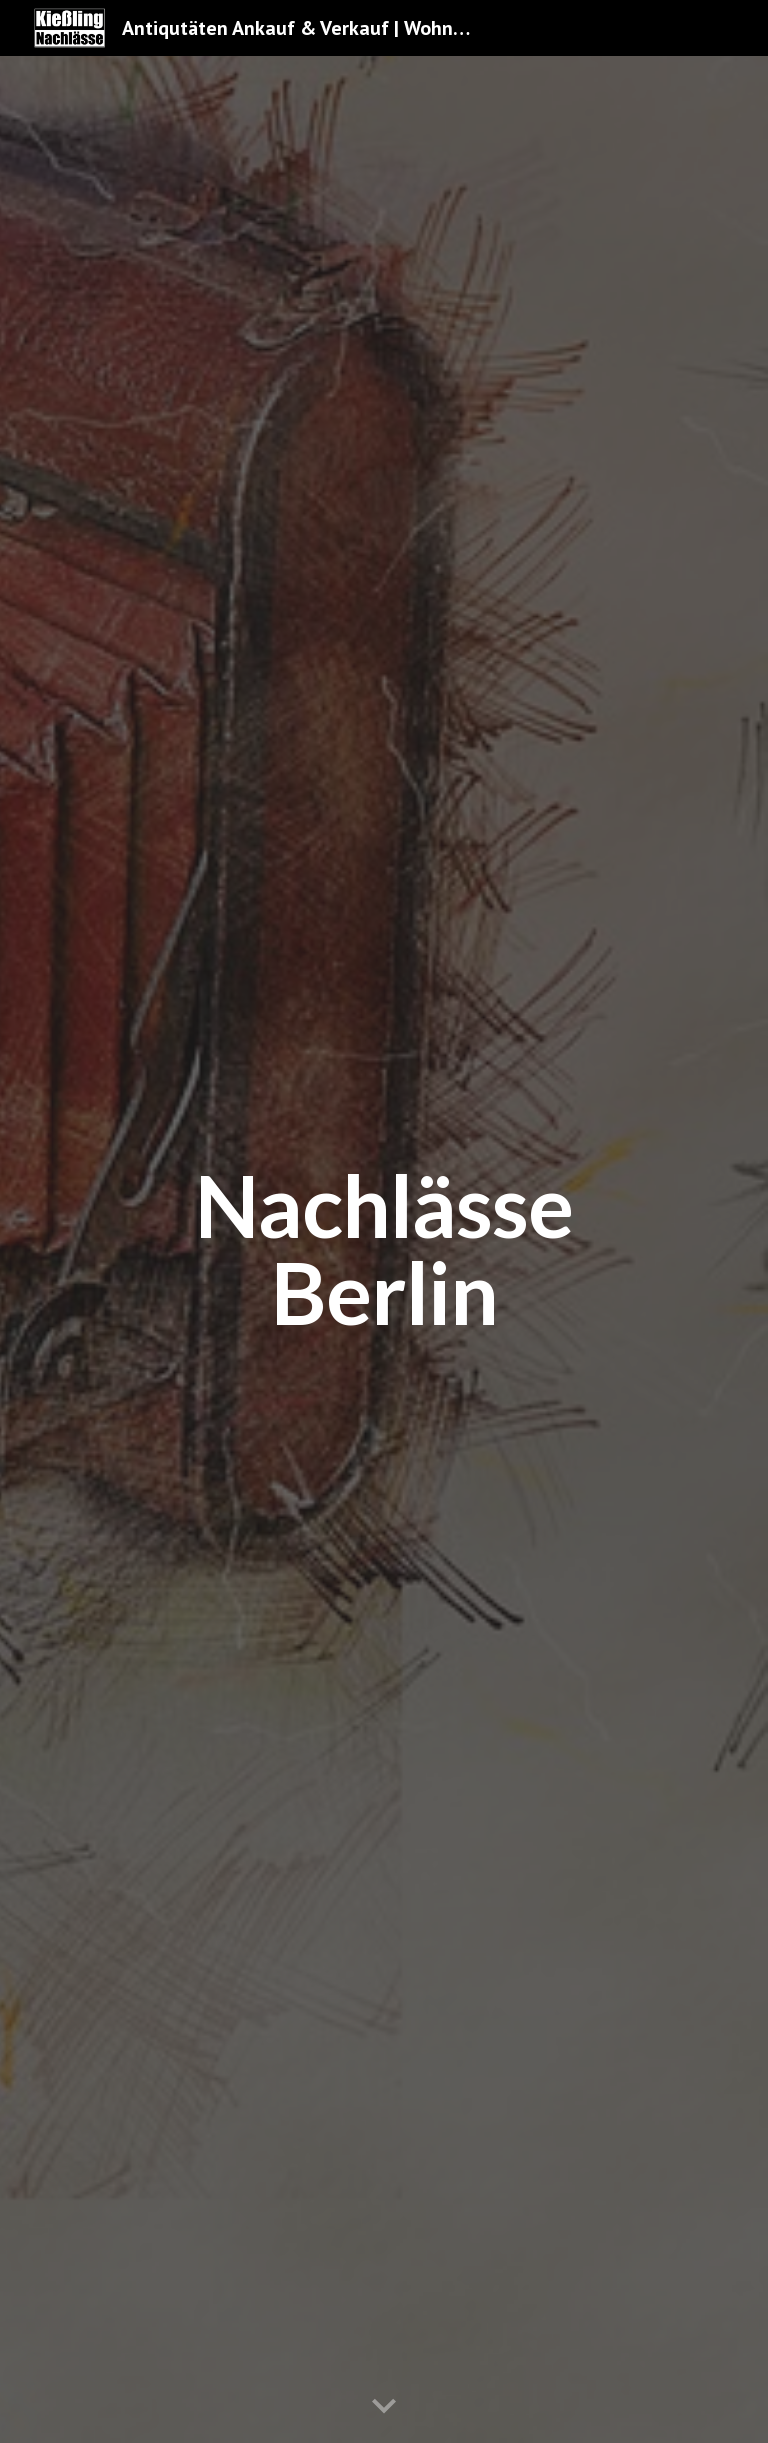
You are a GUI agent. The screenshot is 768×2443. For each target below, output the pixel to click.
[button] (384, 2407)
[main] (383, 1249)
